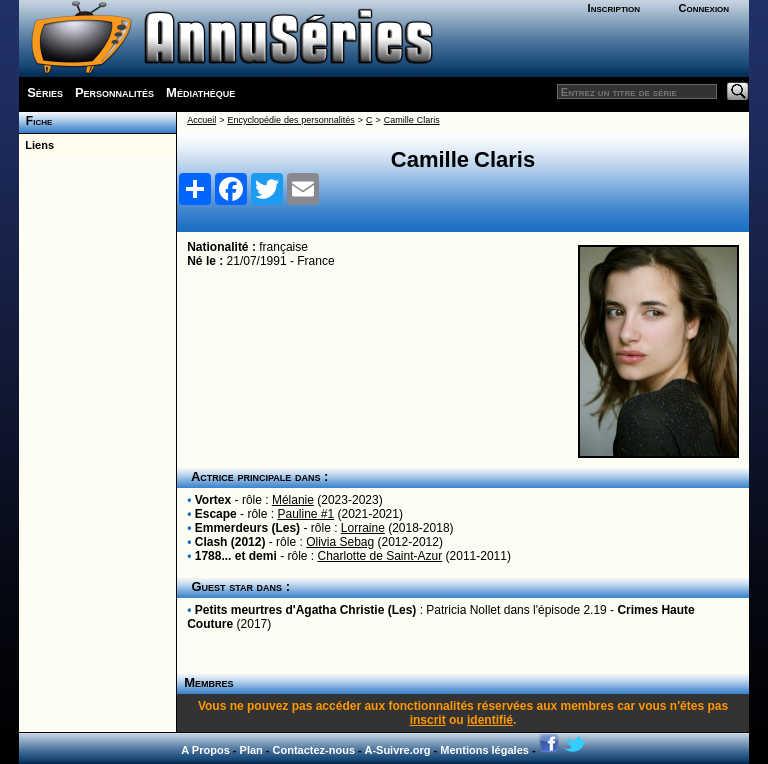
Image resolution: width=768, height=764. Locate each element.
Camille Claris (412, 120)
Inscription (614, 8)
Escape (216, 514)
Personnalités (114, 92)
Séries (45, 92)
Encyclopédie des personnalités (290, 120)
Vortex (213, 500)
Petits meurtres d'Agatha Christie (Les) (306, 610)
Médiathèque (200, 92)
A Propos (205, 750)
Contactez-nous (314, 750)
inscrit (428, 720)
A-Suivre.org (397, 750)
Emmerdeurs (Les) (247, 528)
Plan (251, 750)
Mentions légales (484, 750)
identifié (490, 720)
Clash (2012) (230, 542)
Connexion (703, 8)
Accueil (201, 120)
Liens (36, 145)
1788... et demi (236, 556)
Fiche (35, 121)
